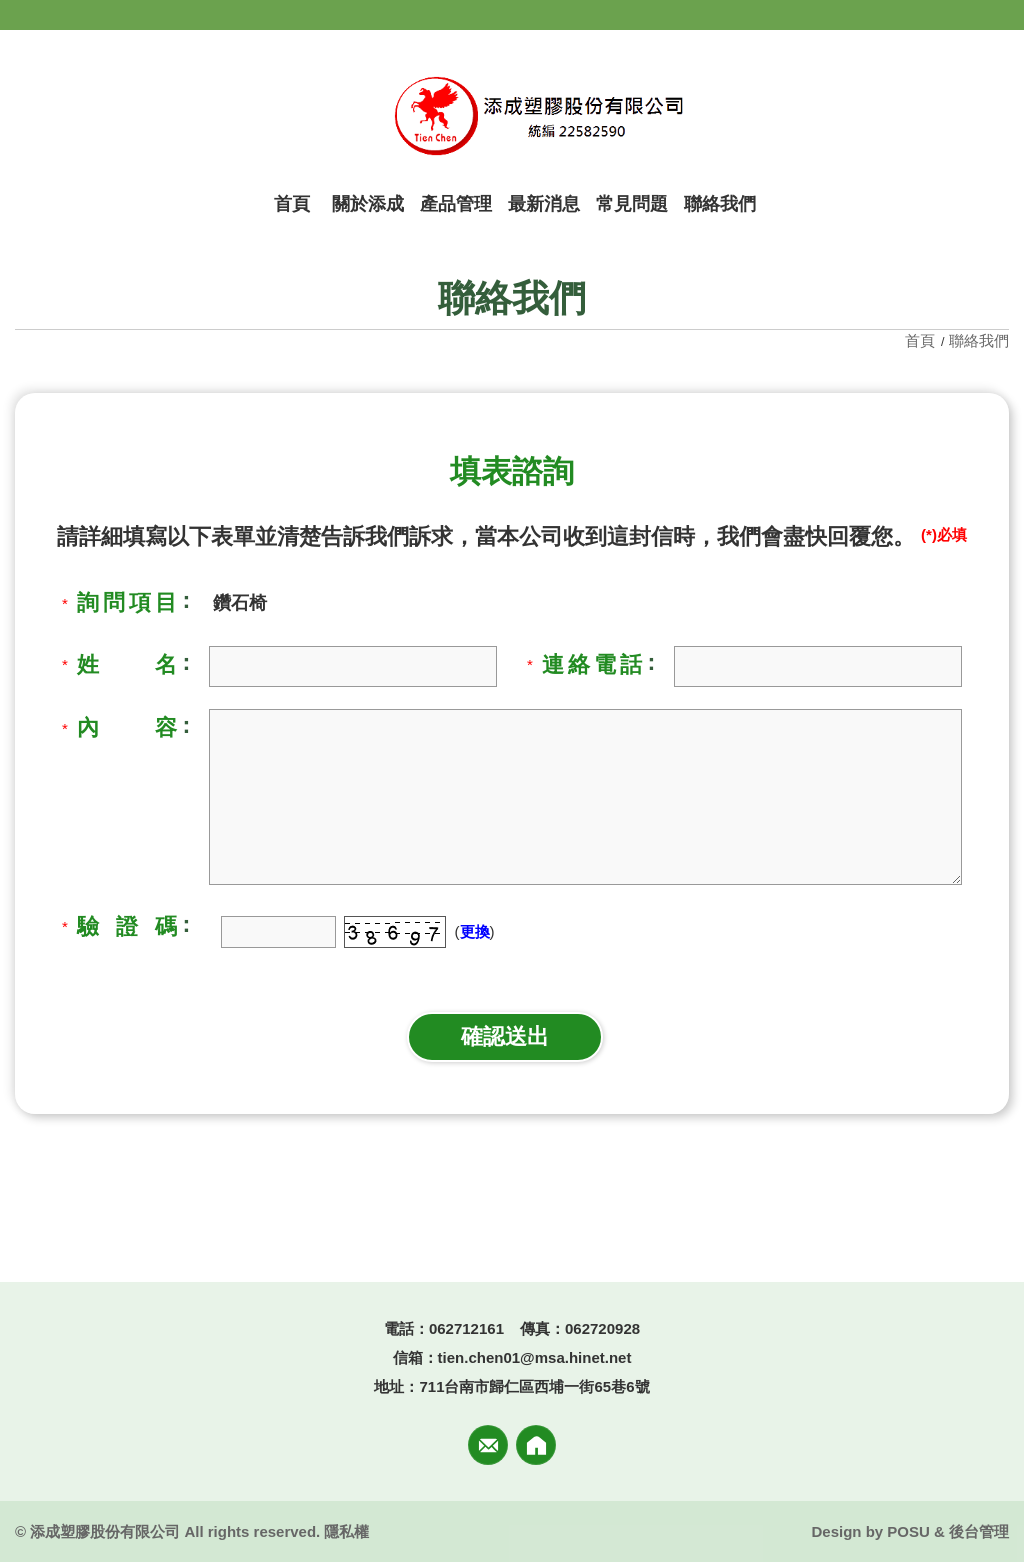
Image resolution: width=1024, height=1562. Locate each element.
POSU (908, 1531)
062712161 (466, 1328)
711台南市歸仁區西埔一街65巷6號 (534, 1386)
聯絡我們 (979, 340)
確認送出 (505, 1036)
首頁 (922, 340)
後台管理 (979, 1531)
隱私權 (346, 1531)
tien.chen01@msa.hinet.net (535, 1357)
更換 (475, 931)
